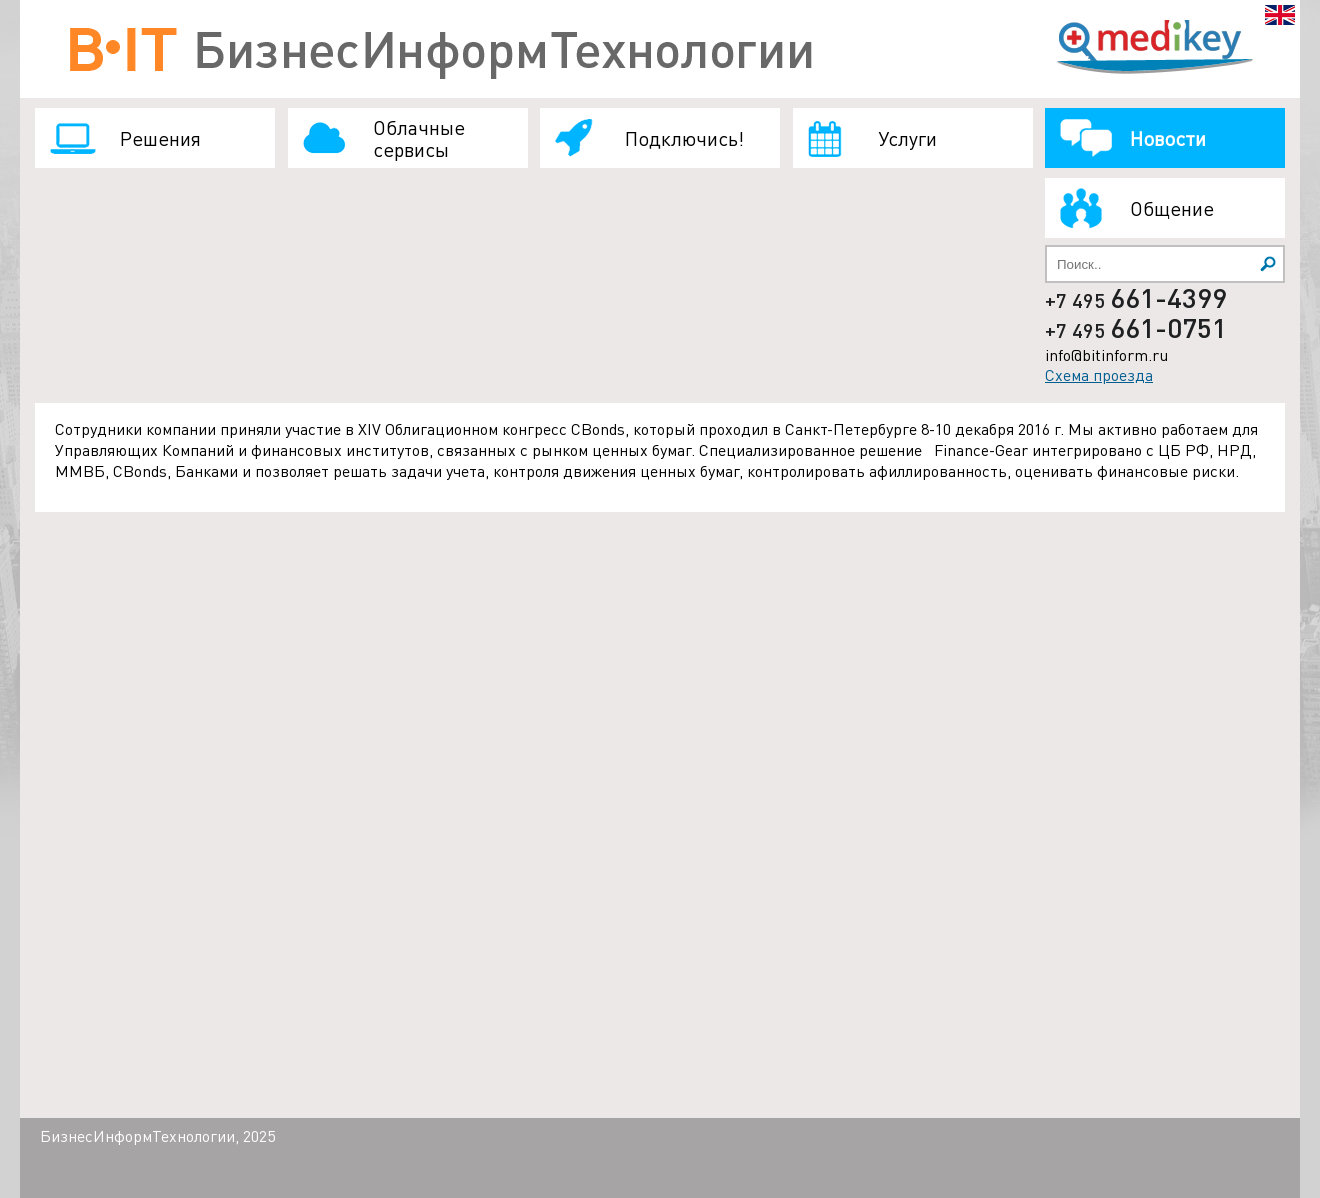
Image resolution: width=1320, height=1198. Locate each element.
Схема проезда (1099, 374)
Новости (1168, 138)
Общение (1172, 208)
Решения (160, 138)
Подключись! (684, 138)
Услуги (907, 138)
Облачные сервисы (419, 138)
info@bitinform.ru (1106, 354)
